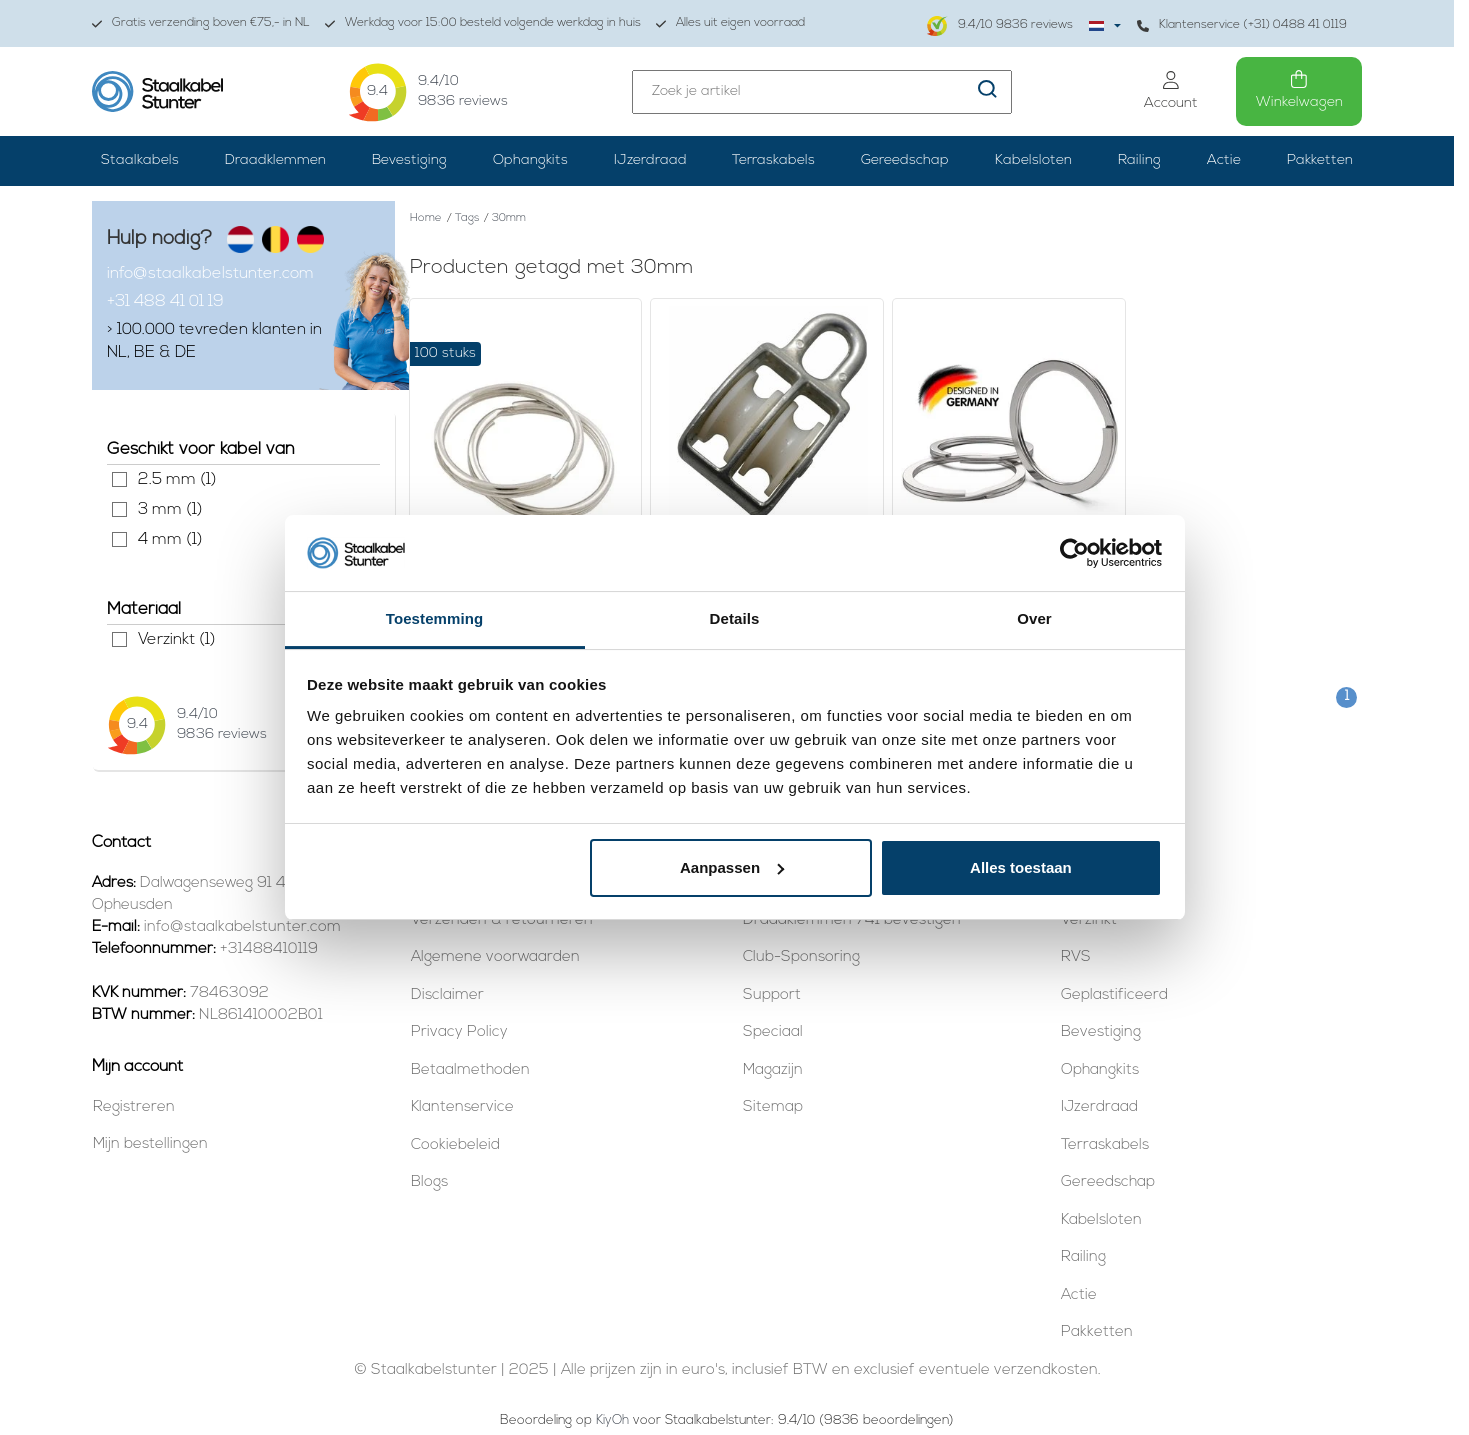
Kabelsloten (1033, 160)
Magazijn (773, 1070)
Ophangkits (530, 160)
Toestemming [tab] (435, 618)
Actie (1224, 160)
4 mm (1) (119, 539)
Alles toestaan (1021, 867)
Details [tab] (735, 618)
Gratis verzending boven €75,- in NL (201, 23)
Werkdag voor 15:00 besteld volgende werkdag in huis (483, 23)
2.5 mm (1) (119, 479)
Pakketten (1320, 160)
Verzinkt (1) (119, 639)
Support (772, 995)
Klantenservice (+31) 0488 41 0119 (1242, 25)
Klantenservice (462, 1107)
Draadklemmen (275, 160)
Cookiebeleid (455, 1145)
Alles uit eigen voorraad (730, 23)
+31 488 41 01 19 (165, 302)
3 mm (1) (119, 509)
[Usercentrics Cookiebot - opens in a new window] (1074, 553)
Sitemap (773, 1107)
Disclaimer (447, 995)
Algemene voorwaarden (495, 957)
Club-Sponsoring (801, 957)
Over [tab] (1034, 618)
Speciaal (773, 1032)
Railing (1139, 160)
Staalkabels (140, 160)
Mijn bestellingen (150, 1144)
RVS (1076, 957)
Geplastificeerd (1114, 995)
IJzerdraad (650, 160)
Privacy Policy (459, 1032)
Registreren (134, 1107)
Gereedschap (905, 160)
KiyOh (612, 1420)
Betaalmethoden (470, 1070)
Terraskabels (773, 160)
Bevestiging (409, 160)
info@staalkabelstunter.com (210, 274)
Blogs (429, 1182)
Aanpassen (732, 867)
